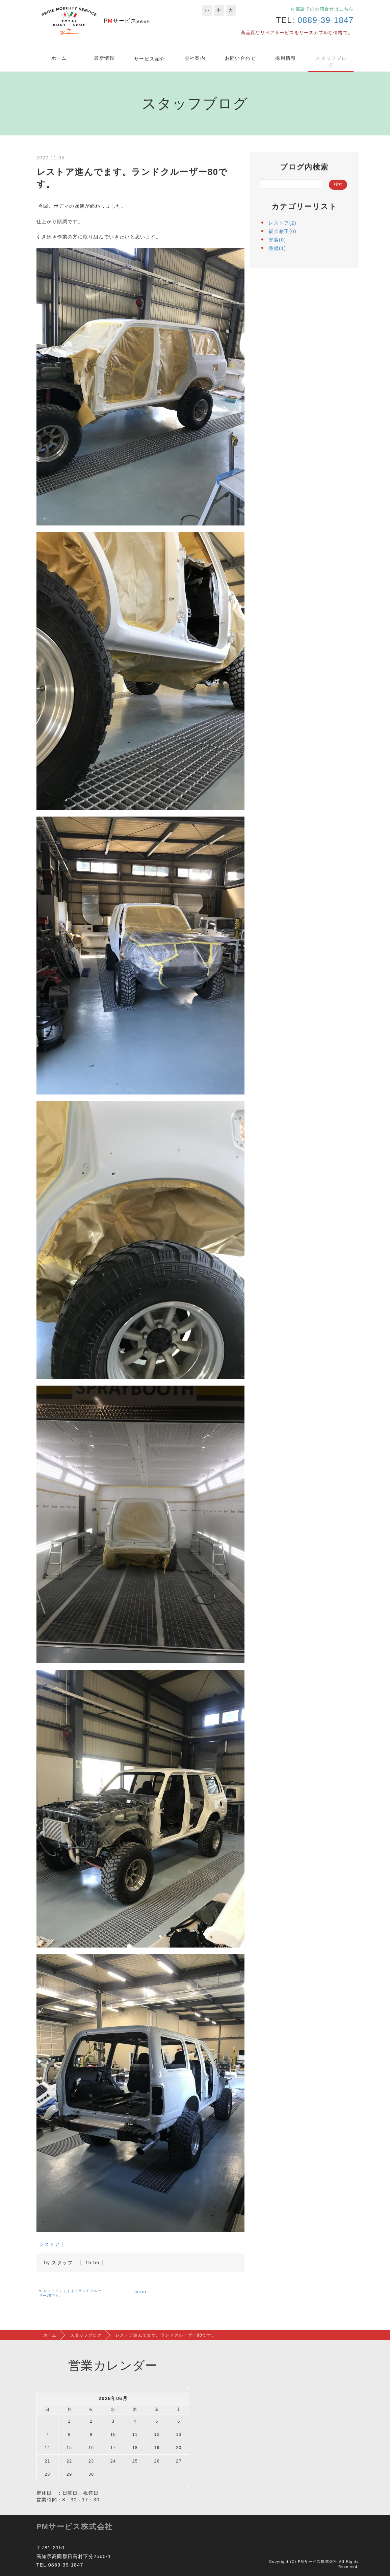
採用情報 (285, 58)
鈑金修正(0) (282, 231)
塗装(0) (277, 239)
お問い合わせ (240, 58)
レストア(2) (282, 223)
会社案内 (195, 58)
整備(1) (277, 248)
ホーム (59, 58)
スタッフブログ (330, 61)
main (140, 2291)
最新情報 (104, 58)
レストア (49, 2244)
